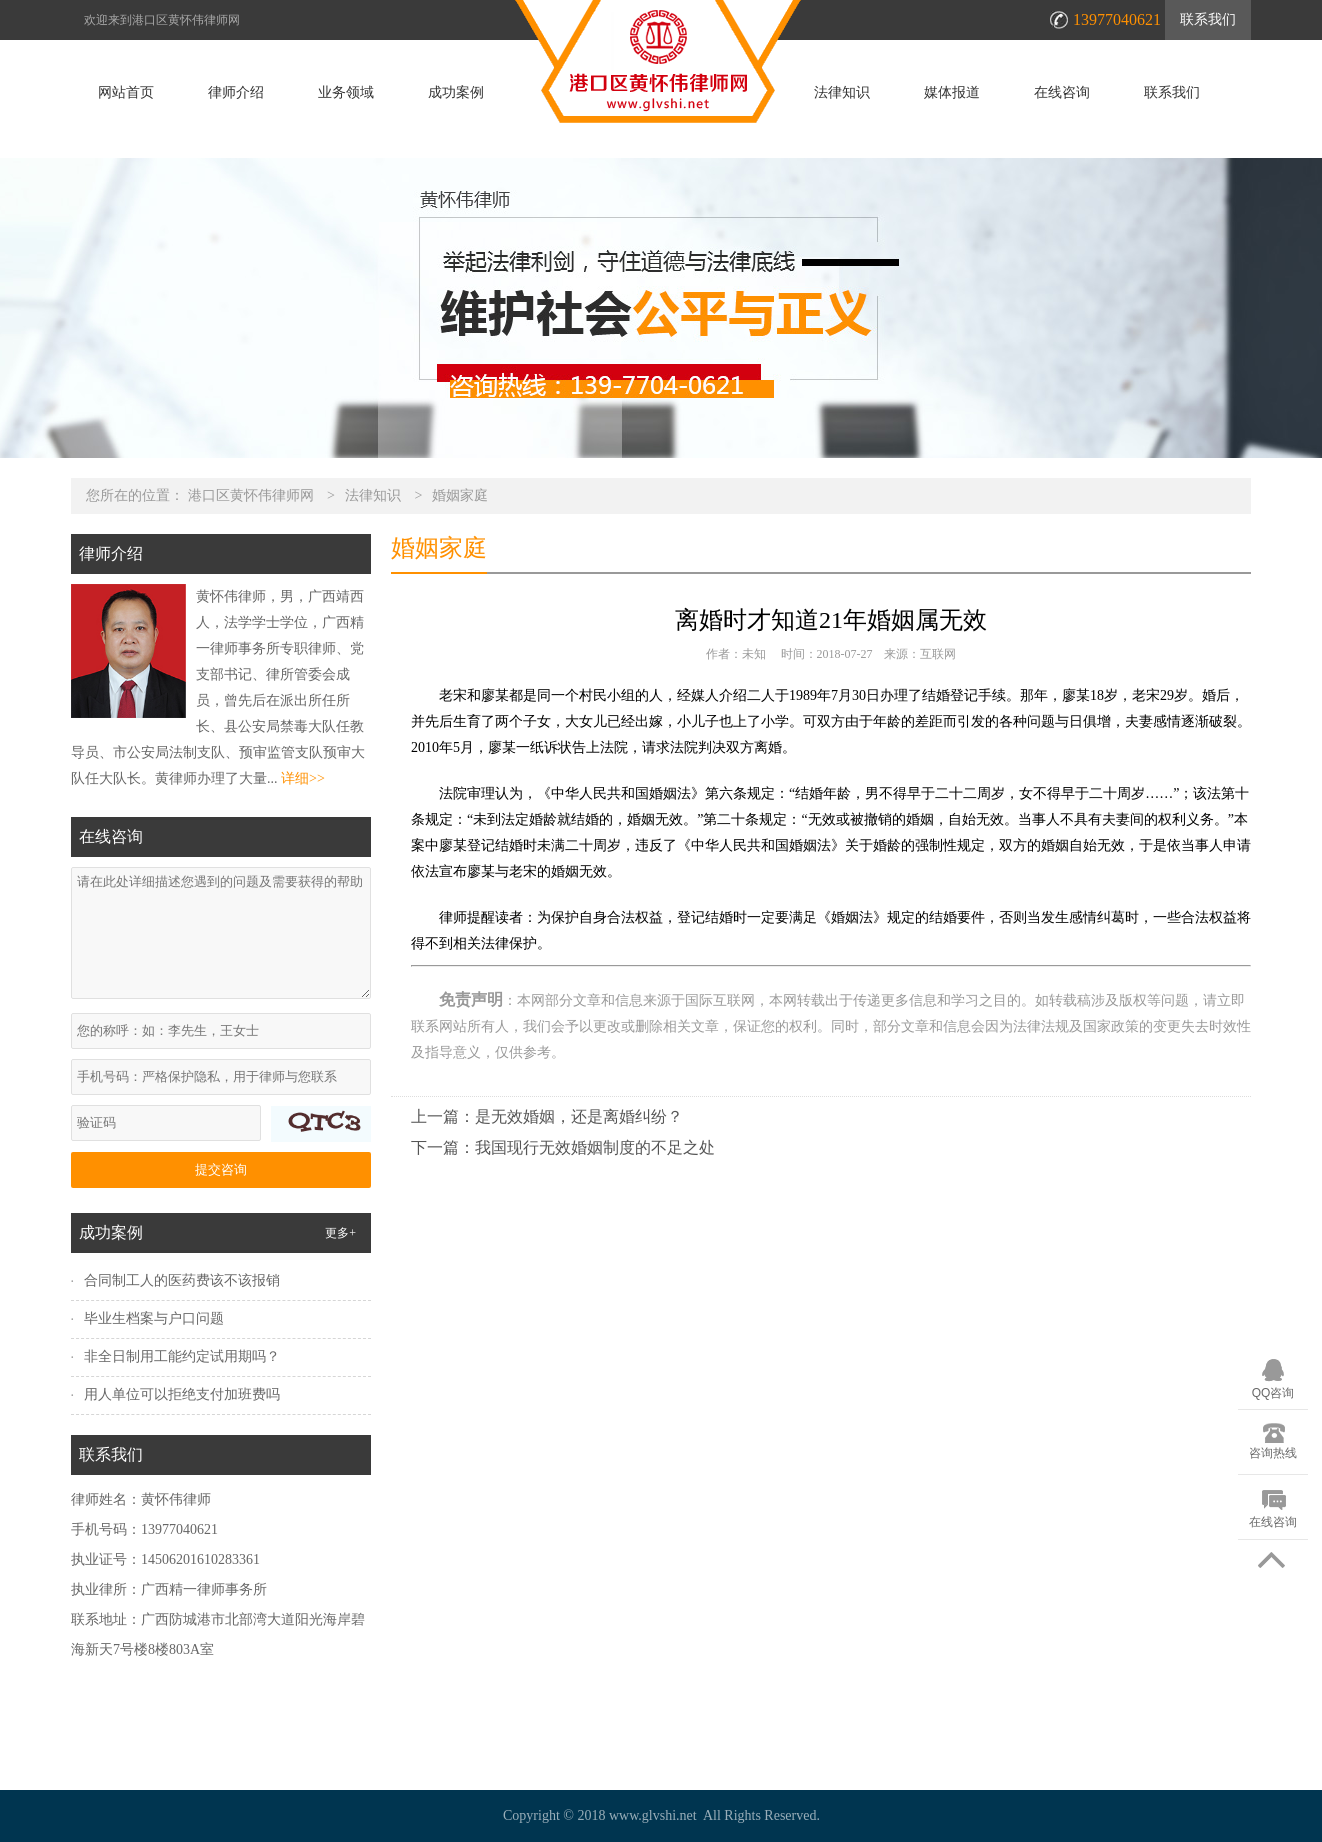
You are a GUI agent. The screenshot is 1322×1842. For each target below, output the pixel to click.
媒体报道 (952, 93)
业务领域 (346, 93)
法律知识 (842, 93)
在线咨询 (1062, 93)
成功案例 (456, 93)
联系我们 (1208, 19)
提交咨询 (221, 1169)
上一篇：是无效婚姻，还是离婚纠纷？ (547, 1116)
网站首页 (126, 93)
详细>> (303, 778)
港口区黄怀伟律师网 (251, 495)
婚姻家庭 (460, 495)
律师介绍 (236, 93)
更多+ (340, 1233)
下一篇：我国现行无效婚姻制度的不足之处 (563, 1147)
